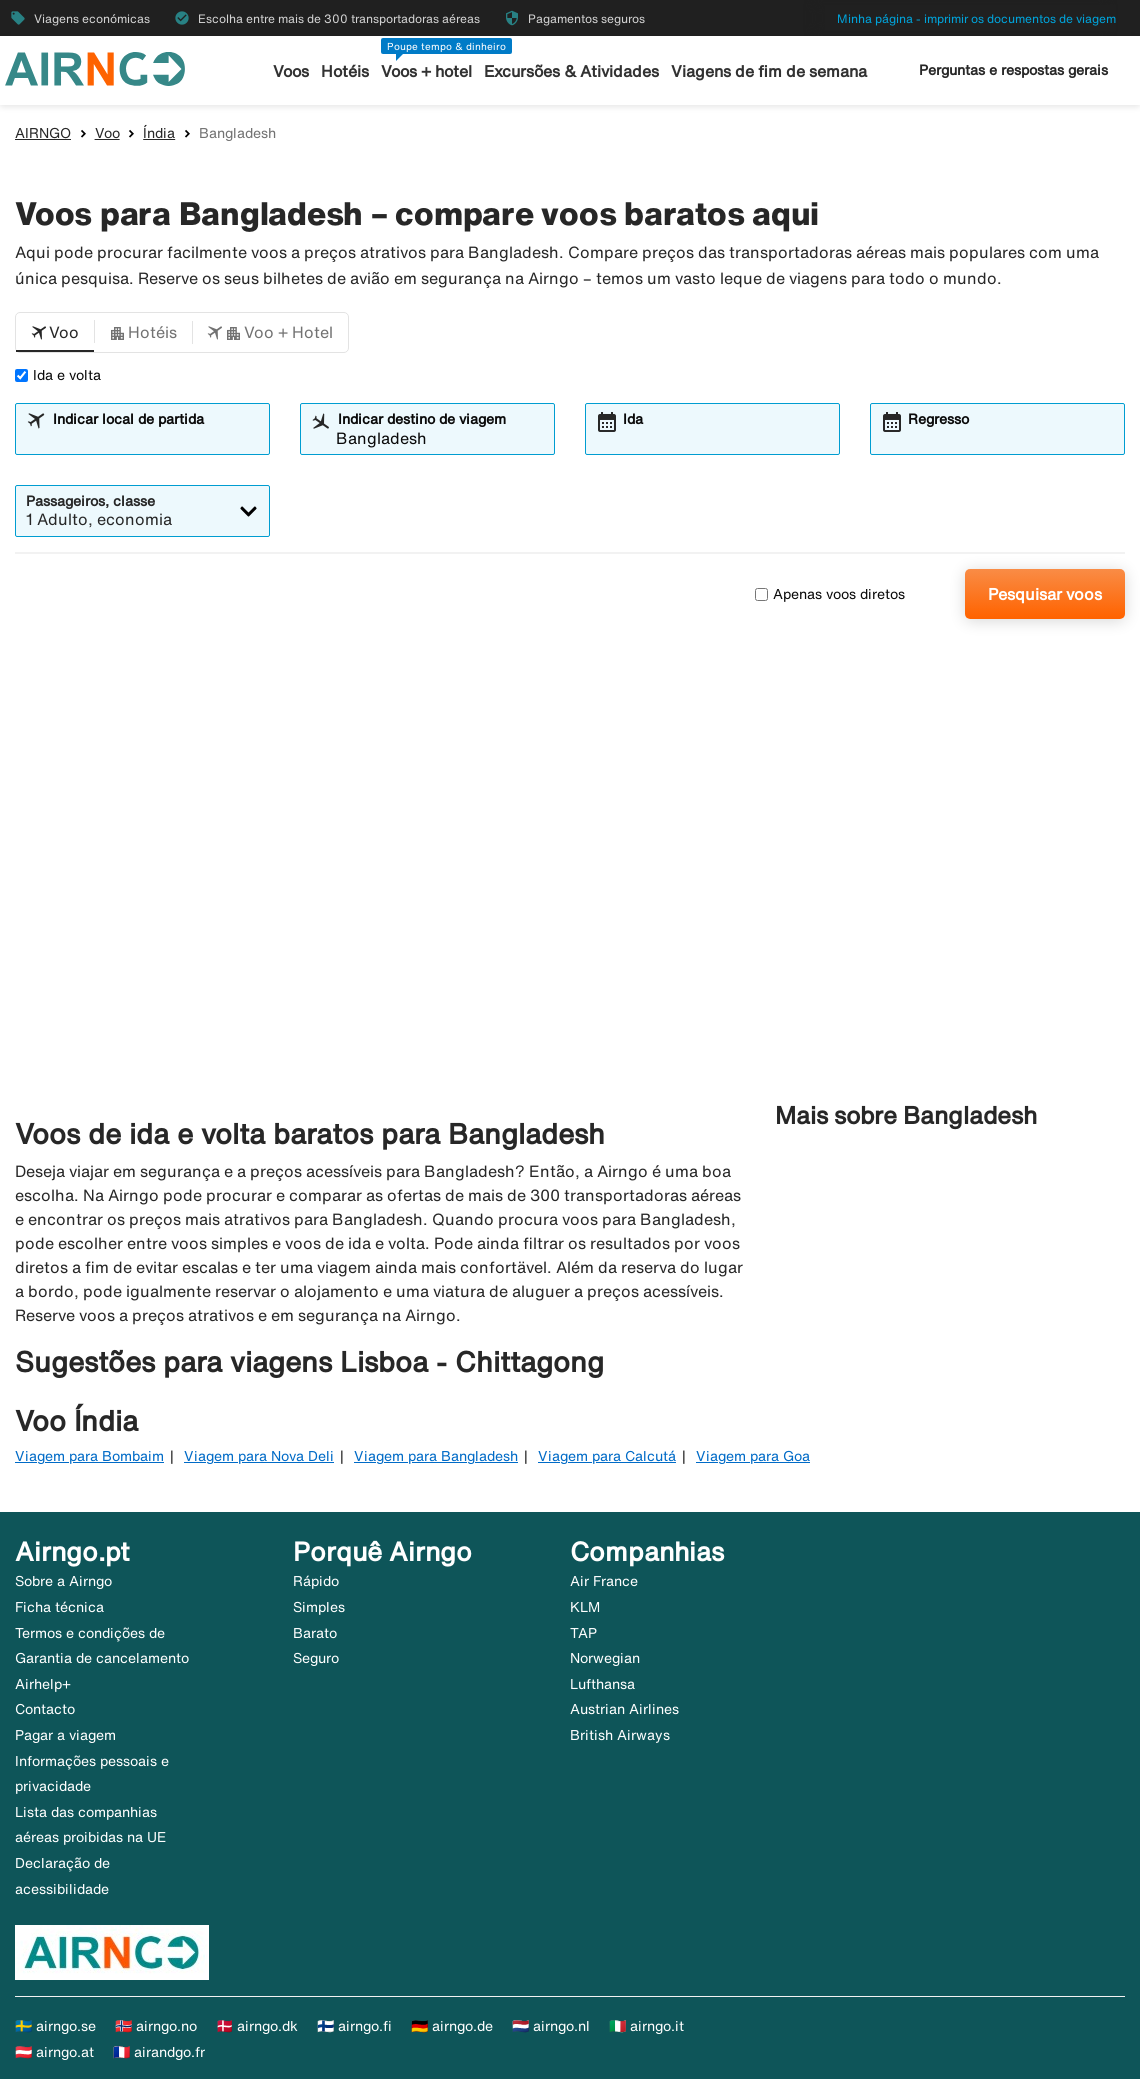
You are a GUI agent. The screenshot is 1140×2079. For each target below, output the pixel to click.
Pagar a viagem (65, 1735)
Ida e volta (58, 375)
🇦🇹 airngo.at (54, 2052)
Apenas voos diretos (830, 594)
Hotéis (352, 71)
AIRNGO (43, 133)
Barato (315, 1633)
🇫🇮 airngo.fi (354, 2026)
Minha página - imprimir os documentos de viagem (976, 18)
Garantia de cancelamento (102, 1658)
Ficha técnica (59, 1607)
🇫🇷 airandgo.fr (159, 2052)
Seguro (316, 1658)
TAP (583, 1633)
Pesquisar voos (1045, 594)
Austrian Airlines (624, 1709)
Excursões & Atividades (573, 71)
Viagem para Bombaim (89, 1456)
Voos (299, 71)
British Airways (620, 1735)
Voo (107, 133)
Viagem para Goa (753, 1456)
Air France (604, 1581)
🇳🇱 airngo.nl (551, 2026)
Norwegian (605, 1658)
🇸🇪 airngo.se (55, 2026)
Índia (159, 133)
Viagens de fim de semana (764, 71)
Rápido (316, 1581)
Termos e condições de (90, 1633)
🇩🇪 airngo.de (452, 2026)
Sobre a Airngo (63, 1581)
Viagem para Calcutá (607, 1456)
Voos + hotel (431, 71)
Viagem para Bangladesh (436, 1456)
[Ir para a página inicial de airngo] (95, 67)
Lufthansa (602, 1684)
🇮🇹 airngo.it (646, 2026)
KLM (585, 1607)
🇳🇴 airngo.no (156, 2026)
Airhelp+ (43, 1684)
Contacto (45, 1709)
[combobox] (155, 438)
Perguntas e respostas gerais (1013, 70)
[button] (55, 333)
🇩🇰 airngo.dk (257, 2026)
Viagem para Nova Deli (259, 1456)
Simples (319, 1607)
